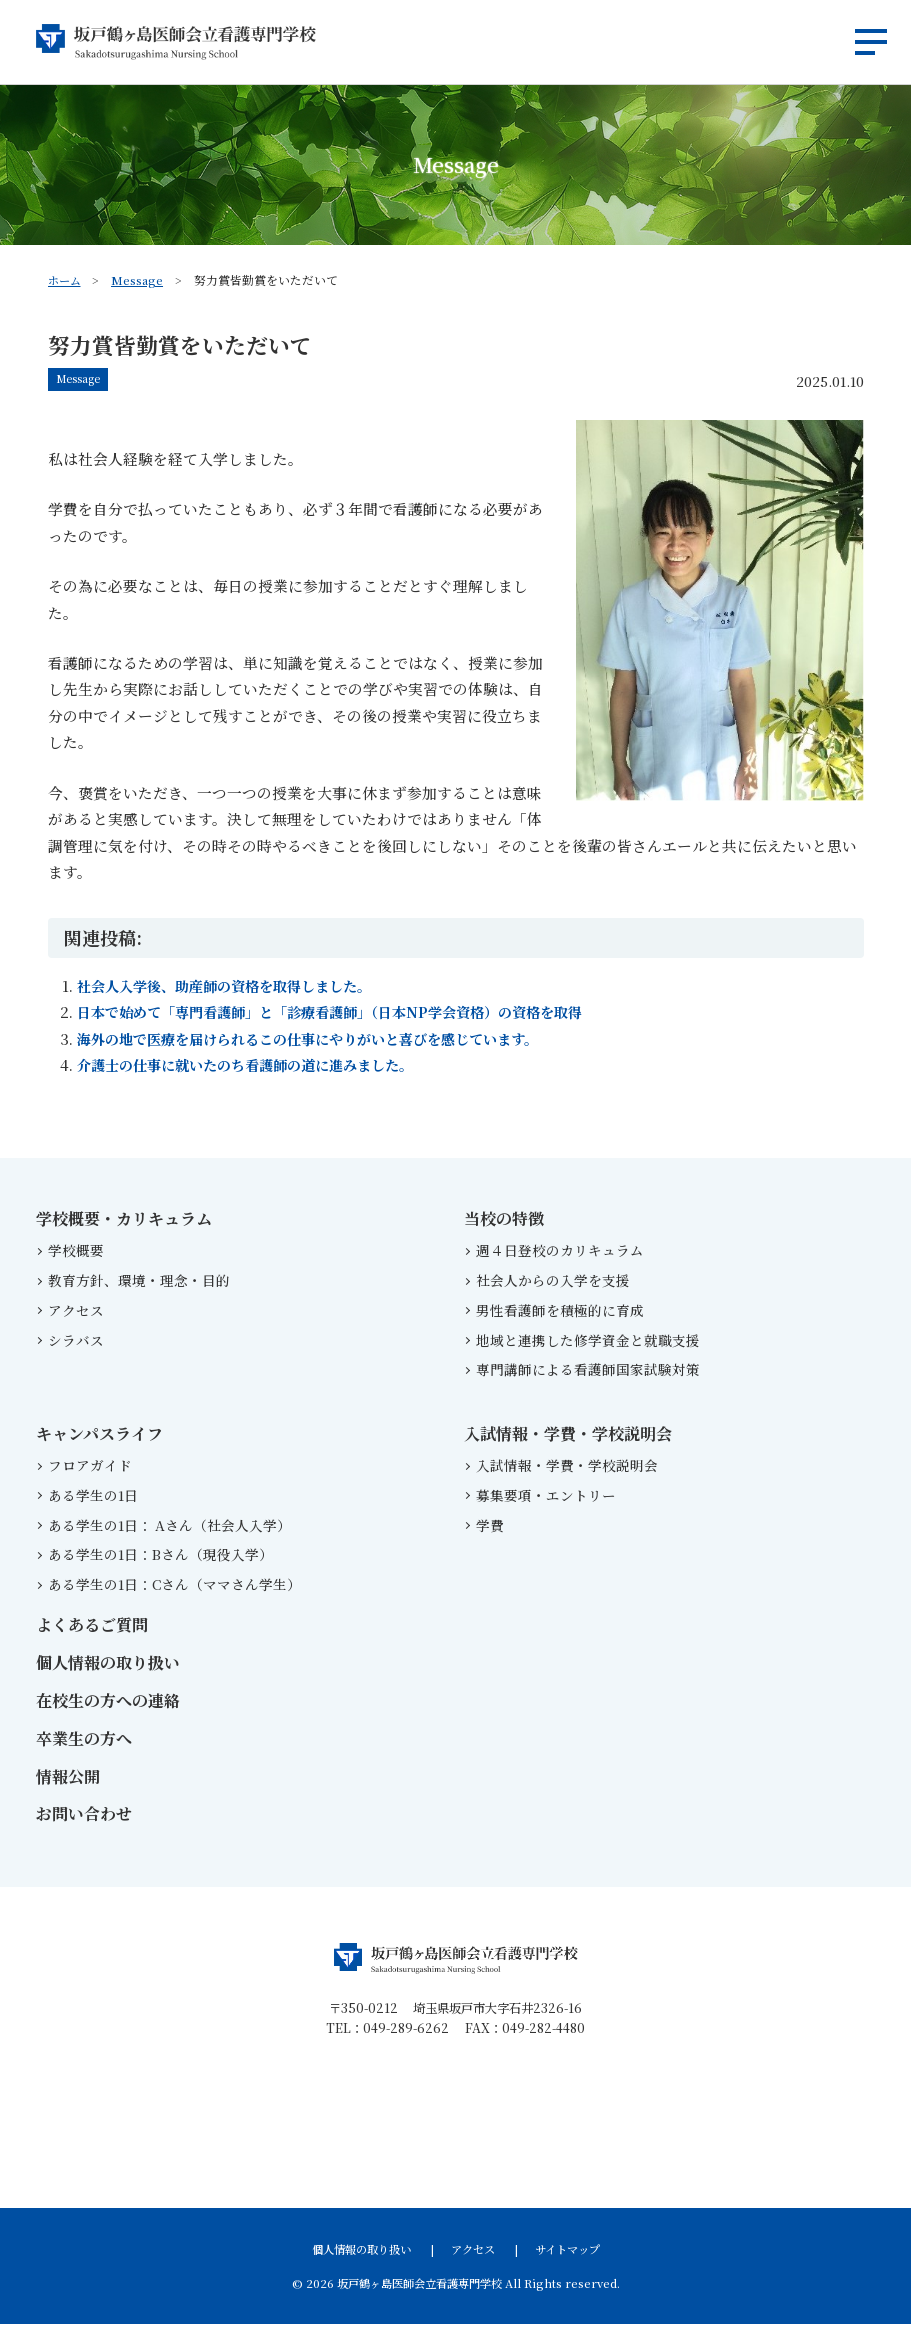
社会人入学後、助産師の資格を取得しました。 (234, 986)
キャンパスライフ (99, 1434)
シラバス (76, 1340)
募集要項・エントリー (546, 1496)
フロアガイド (90, 1466)
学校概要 (76, 1251)
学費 (490, 1525)
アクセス (76, 1311)
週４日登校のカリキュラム (560, 1251)
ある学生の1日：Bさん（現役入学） (160, 1555)
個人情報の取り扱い (108, 1663)
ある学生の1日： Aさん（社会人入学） (173, 1525)
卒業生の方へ (84, 1739)
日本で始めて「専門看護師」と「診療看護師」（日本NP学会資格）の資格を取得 (347, 1012)
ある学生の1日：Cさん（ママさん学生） (174, 1585)
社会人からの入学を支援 (553, 1281)
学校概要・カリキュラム (124, 1219)
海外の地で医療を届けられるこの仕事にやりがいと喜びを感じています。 (324, 1039)
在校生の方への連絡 (108, 1701)
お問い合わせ (84, 1814)
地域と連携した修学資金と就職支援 (588, 1340)
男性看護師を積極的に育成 (560, 1311)
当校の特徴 (504, 1219)
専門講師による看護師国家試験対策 (588, 1370)
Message (140, 279)
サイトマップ (567, 2250)
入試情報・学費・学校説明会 (568, 1434)
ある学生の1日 (93, 1496)
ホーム (66, 279)
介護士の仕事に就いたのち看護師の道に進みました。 (257, 1065)
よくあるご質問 (92, 1625)
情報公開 (68, 1776)
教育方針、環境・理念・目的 (139, 1281)
